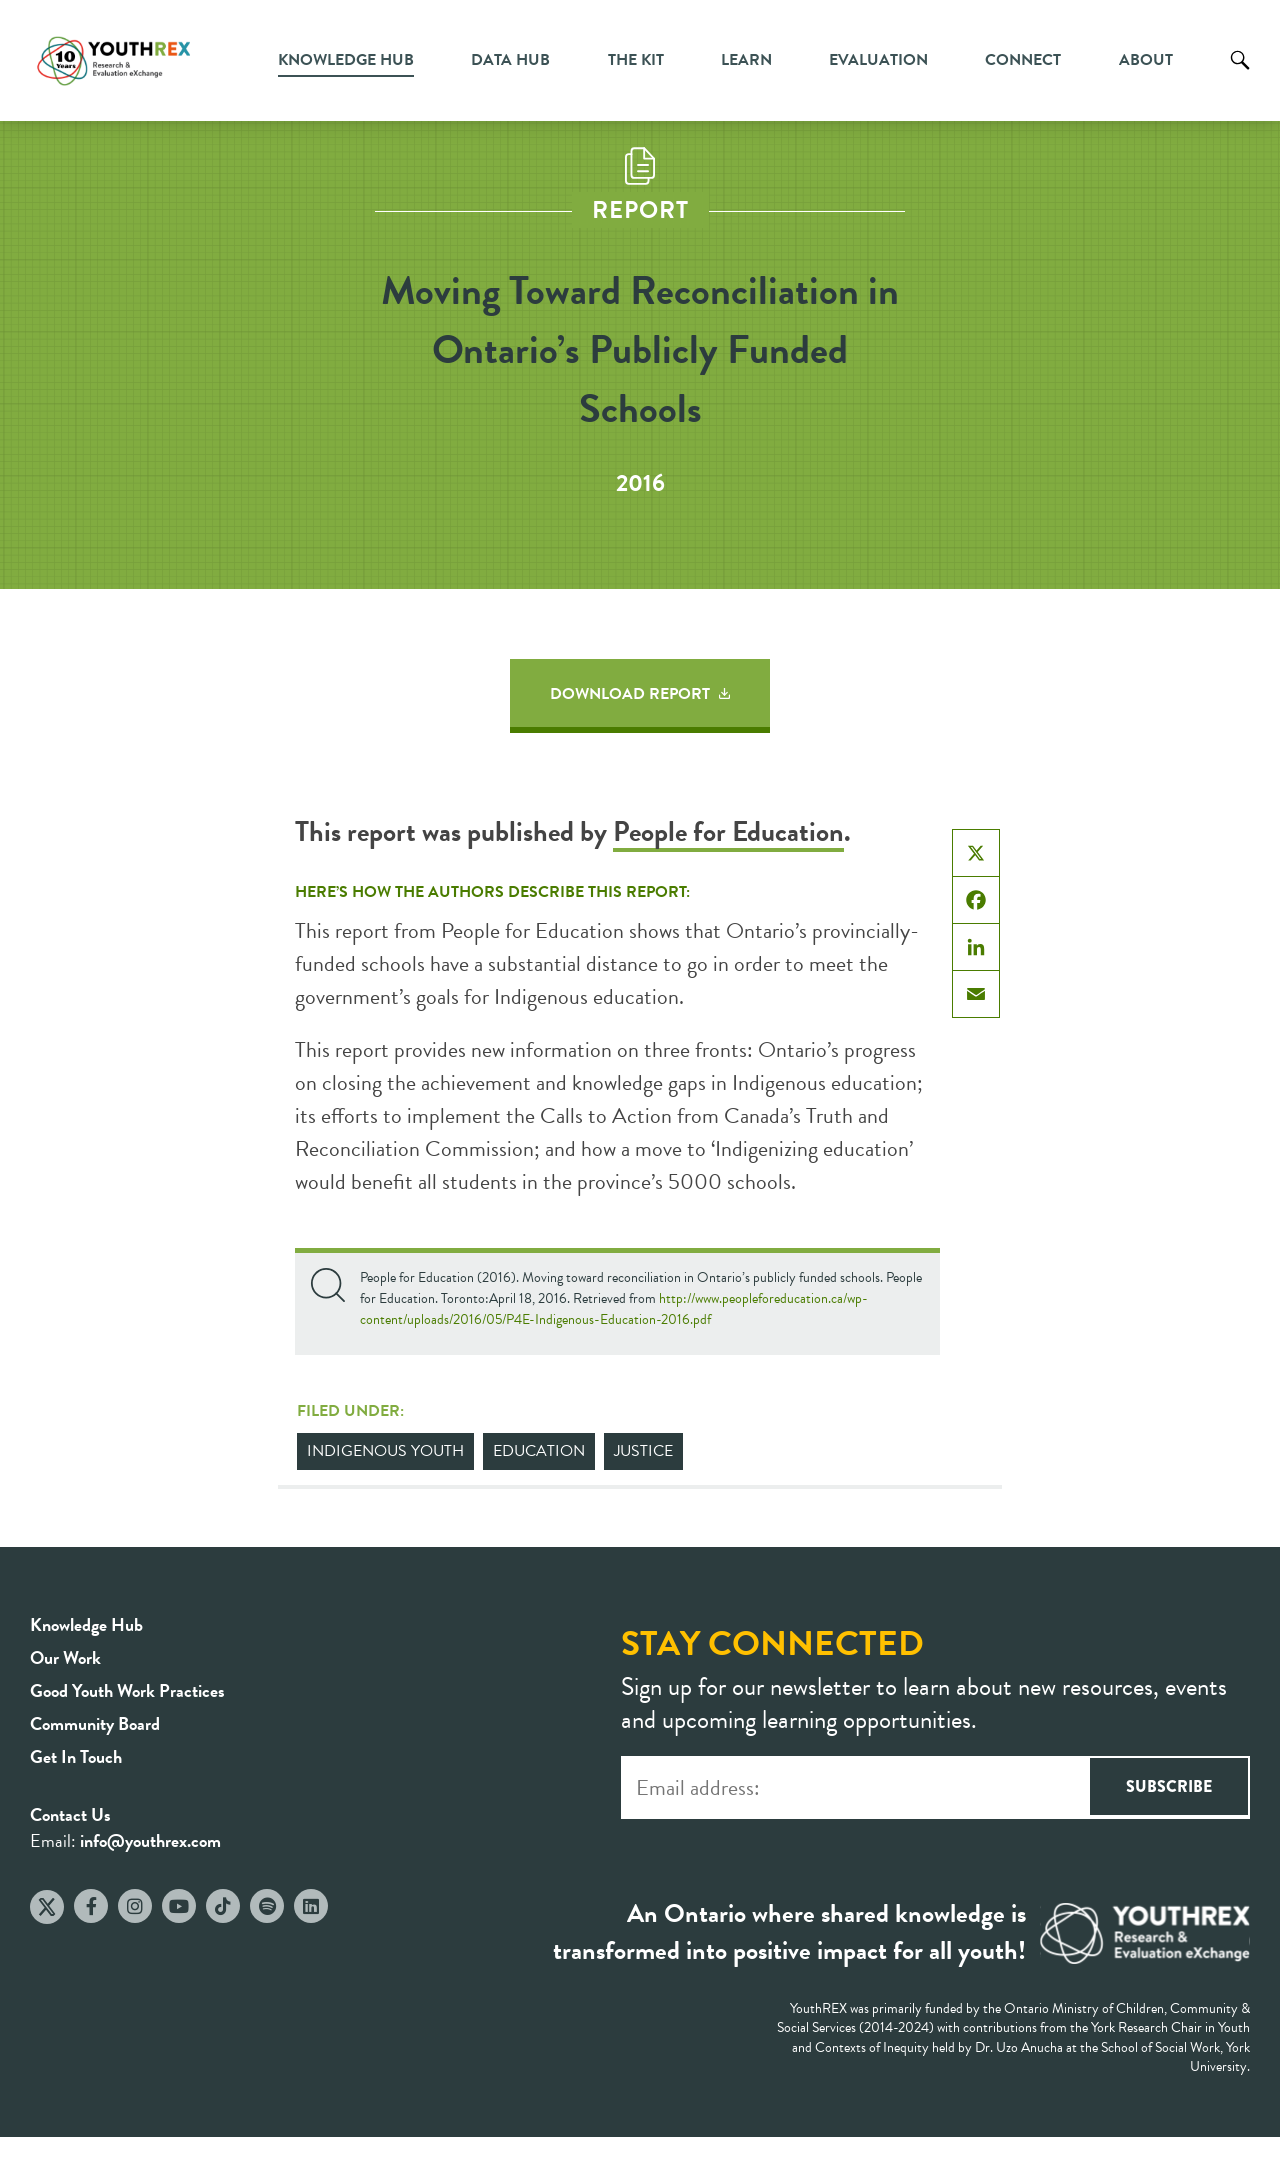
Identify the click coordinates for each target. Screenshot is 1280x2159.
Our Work (65, 1657)
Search (1240, 75)
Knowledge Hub (346, 60)
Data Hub (510, 60)
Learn (746, 60)
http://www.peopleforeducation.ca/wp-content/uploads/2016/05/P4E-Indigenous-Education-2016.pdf (614, 1309)
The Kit (636, 60)
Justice (643, 1451)
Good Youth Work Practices (127, 1690)
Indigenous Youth (385, 1451)
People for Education (728, 831)
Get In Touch (76, 1756)
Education (539, 1451)
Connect (1023, 60)
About (1146, 60)
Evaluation (878, 60)
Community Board (95, 1723)
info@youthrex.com (150, 1840)
